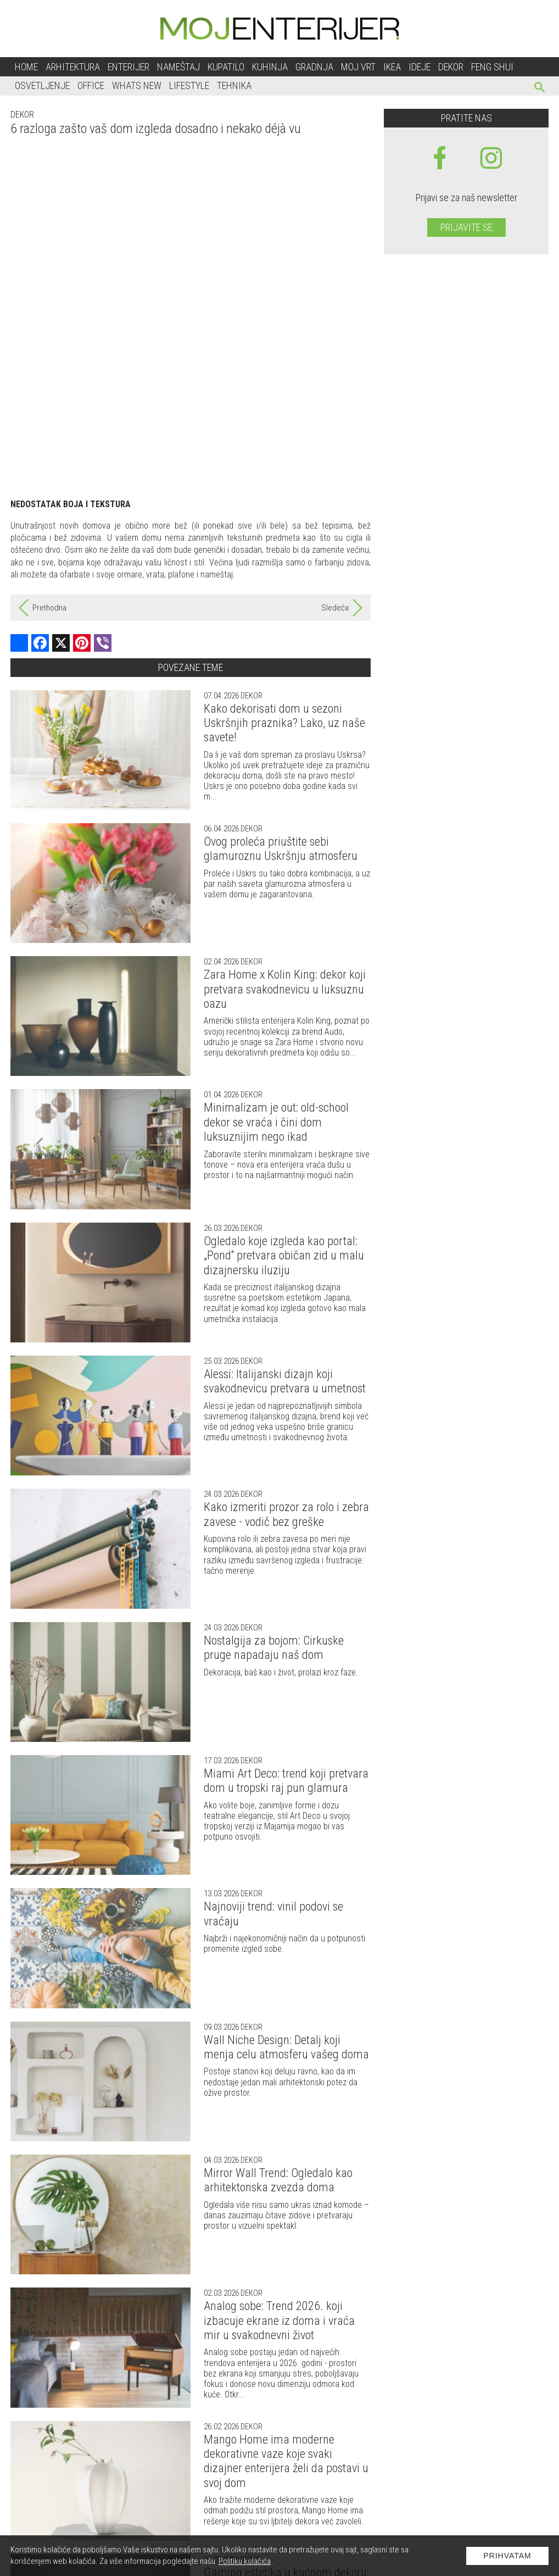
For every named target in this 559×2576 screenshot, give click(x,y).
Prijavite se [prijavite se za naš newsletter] (466, 227)
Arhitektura (73, 67)
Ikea (392, 67)
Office (90, 85)
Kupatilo (226, 67)
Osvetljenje (42, 85)
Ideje (420, 67)
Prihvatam (507, 2555)
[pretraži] (540, 88)
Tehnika (234, 85)
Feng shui (492, 67)
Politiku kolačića (245, 2561)
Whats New (136, 85)
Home (26, 67)
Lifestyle (189, 85)
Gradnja (314, 67)
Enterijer (128, 67)
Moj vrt (358, 67)
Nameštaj (178, 67)
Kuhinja (270, 67)
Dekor (450, 67)
